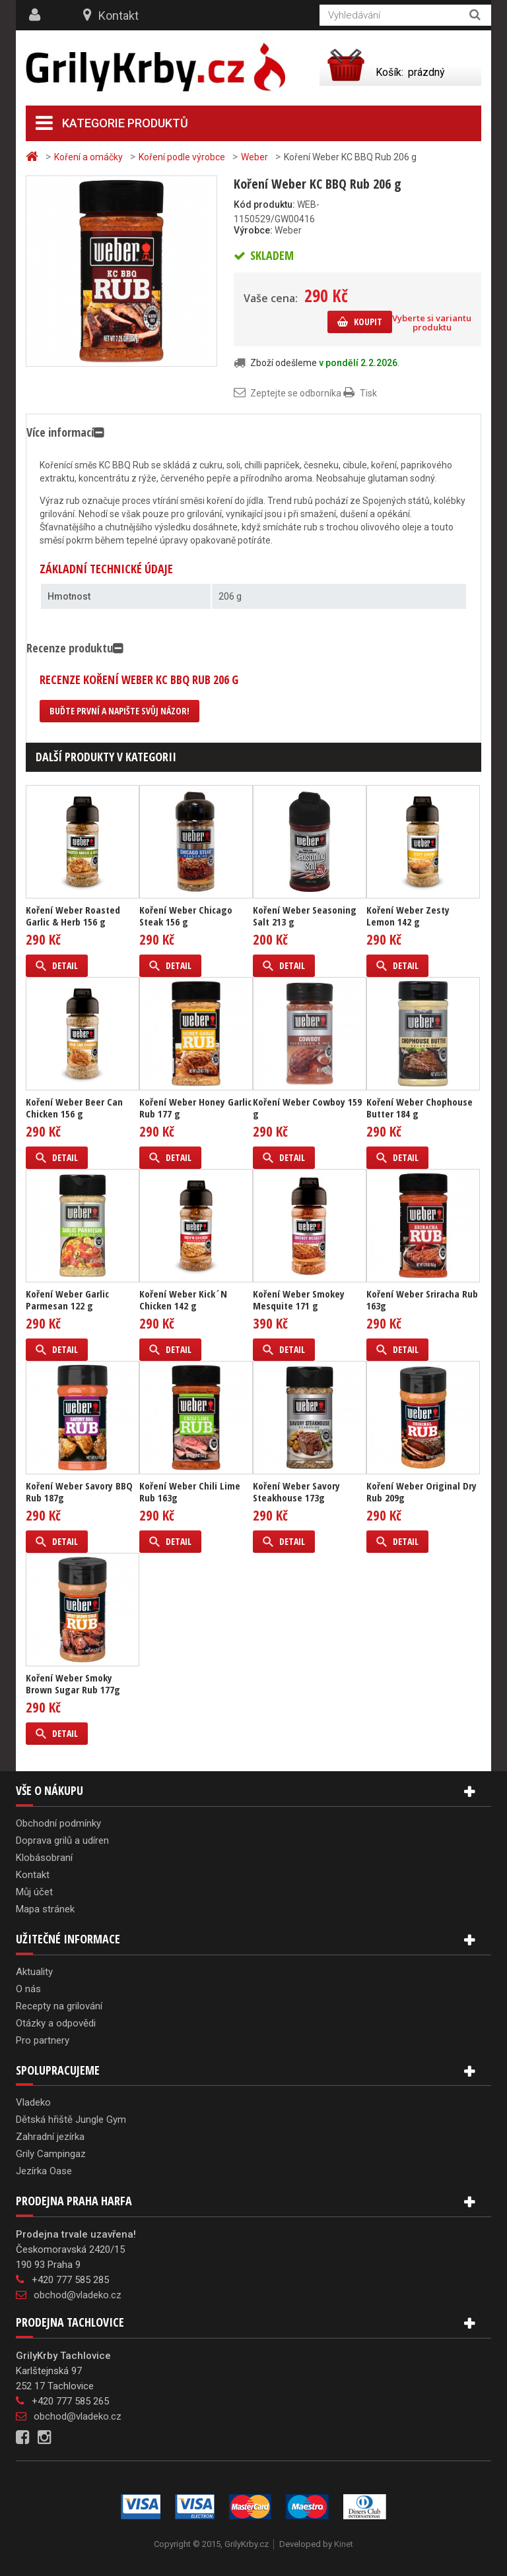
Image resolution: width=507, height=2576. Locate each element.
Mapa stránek (45, 1909)
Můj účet (34, 1892)
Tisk (368, 393)
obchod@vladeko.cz (77, 2295)
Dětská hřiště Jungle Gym (71, 2119)
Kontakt (118, 15)
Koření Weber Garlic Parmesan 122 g (67, 1299)
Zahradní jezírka (50, 2137)
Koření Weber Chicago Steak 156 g (185, 915)
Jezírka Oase (44, 2171)
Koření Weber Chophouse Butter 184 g (419, 1107)
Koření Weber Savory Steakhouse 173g (296, 1491)
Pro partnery (42, 2040)
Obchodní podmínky (58, 1823)
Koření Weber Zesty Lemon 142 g (408, 915)
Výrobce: (253, 230)
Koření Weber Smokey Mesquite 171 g (299, 1299)
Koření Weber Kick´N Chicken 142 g (183, 1299)
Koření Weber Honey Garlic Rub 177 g (195, 1107)
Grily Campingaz (51, 2154)
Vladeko (33, 2102)
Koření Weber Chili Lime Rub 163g (189, 1491)
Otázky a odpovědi (56, 2023)
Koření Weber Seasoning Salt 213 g (304, 915)
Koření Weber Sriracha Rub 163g (422, 1299)
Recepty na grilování (59, 2006)
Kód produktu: (264, 204)
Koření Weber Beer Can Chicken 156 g (74, 1107)
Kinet (343, 2544)
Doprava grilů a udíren (62, 1840)
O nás (28, 1989)
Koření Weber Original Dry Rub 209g (421, 1491)
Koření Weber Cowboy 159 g (307, 1107)
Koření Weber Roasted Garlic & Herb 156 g (73, 915)
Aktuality (34, 1972)
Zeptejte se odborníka (295, 393)
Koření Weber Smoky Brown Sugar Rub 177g (73, 1683)
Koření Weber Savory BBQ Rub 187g (79, 1491)
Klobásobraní (44, 1858)
